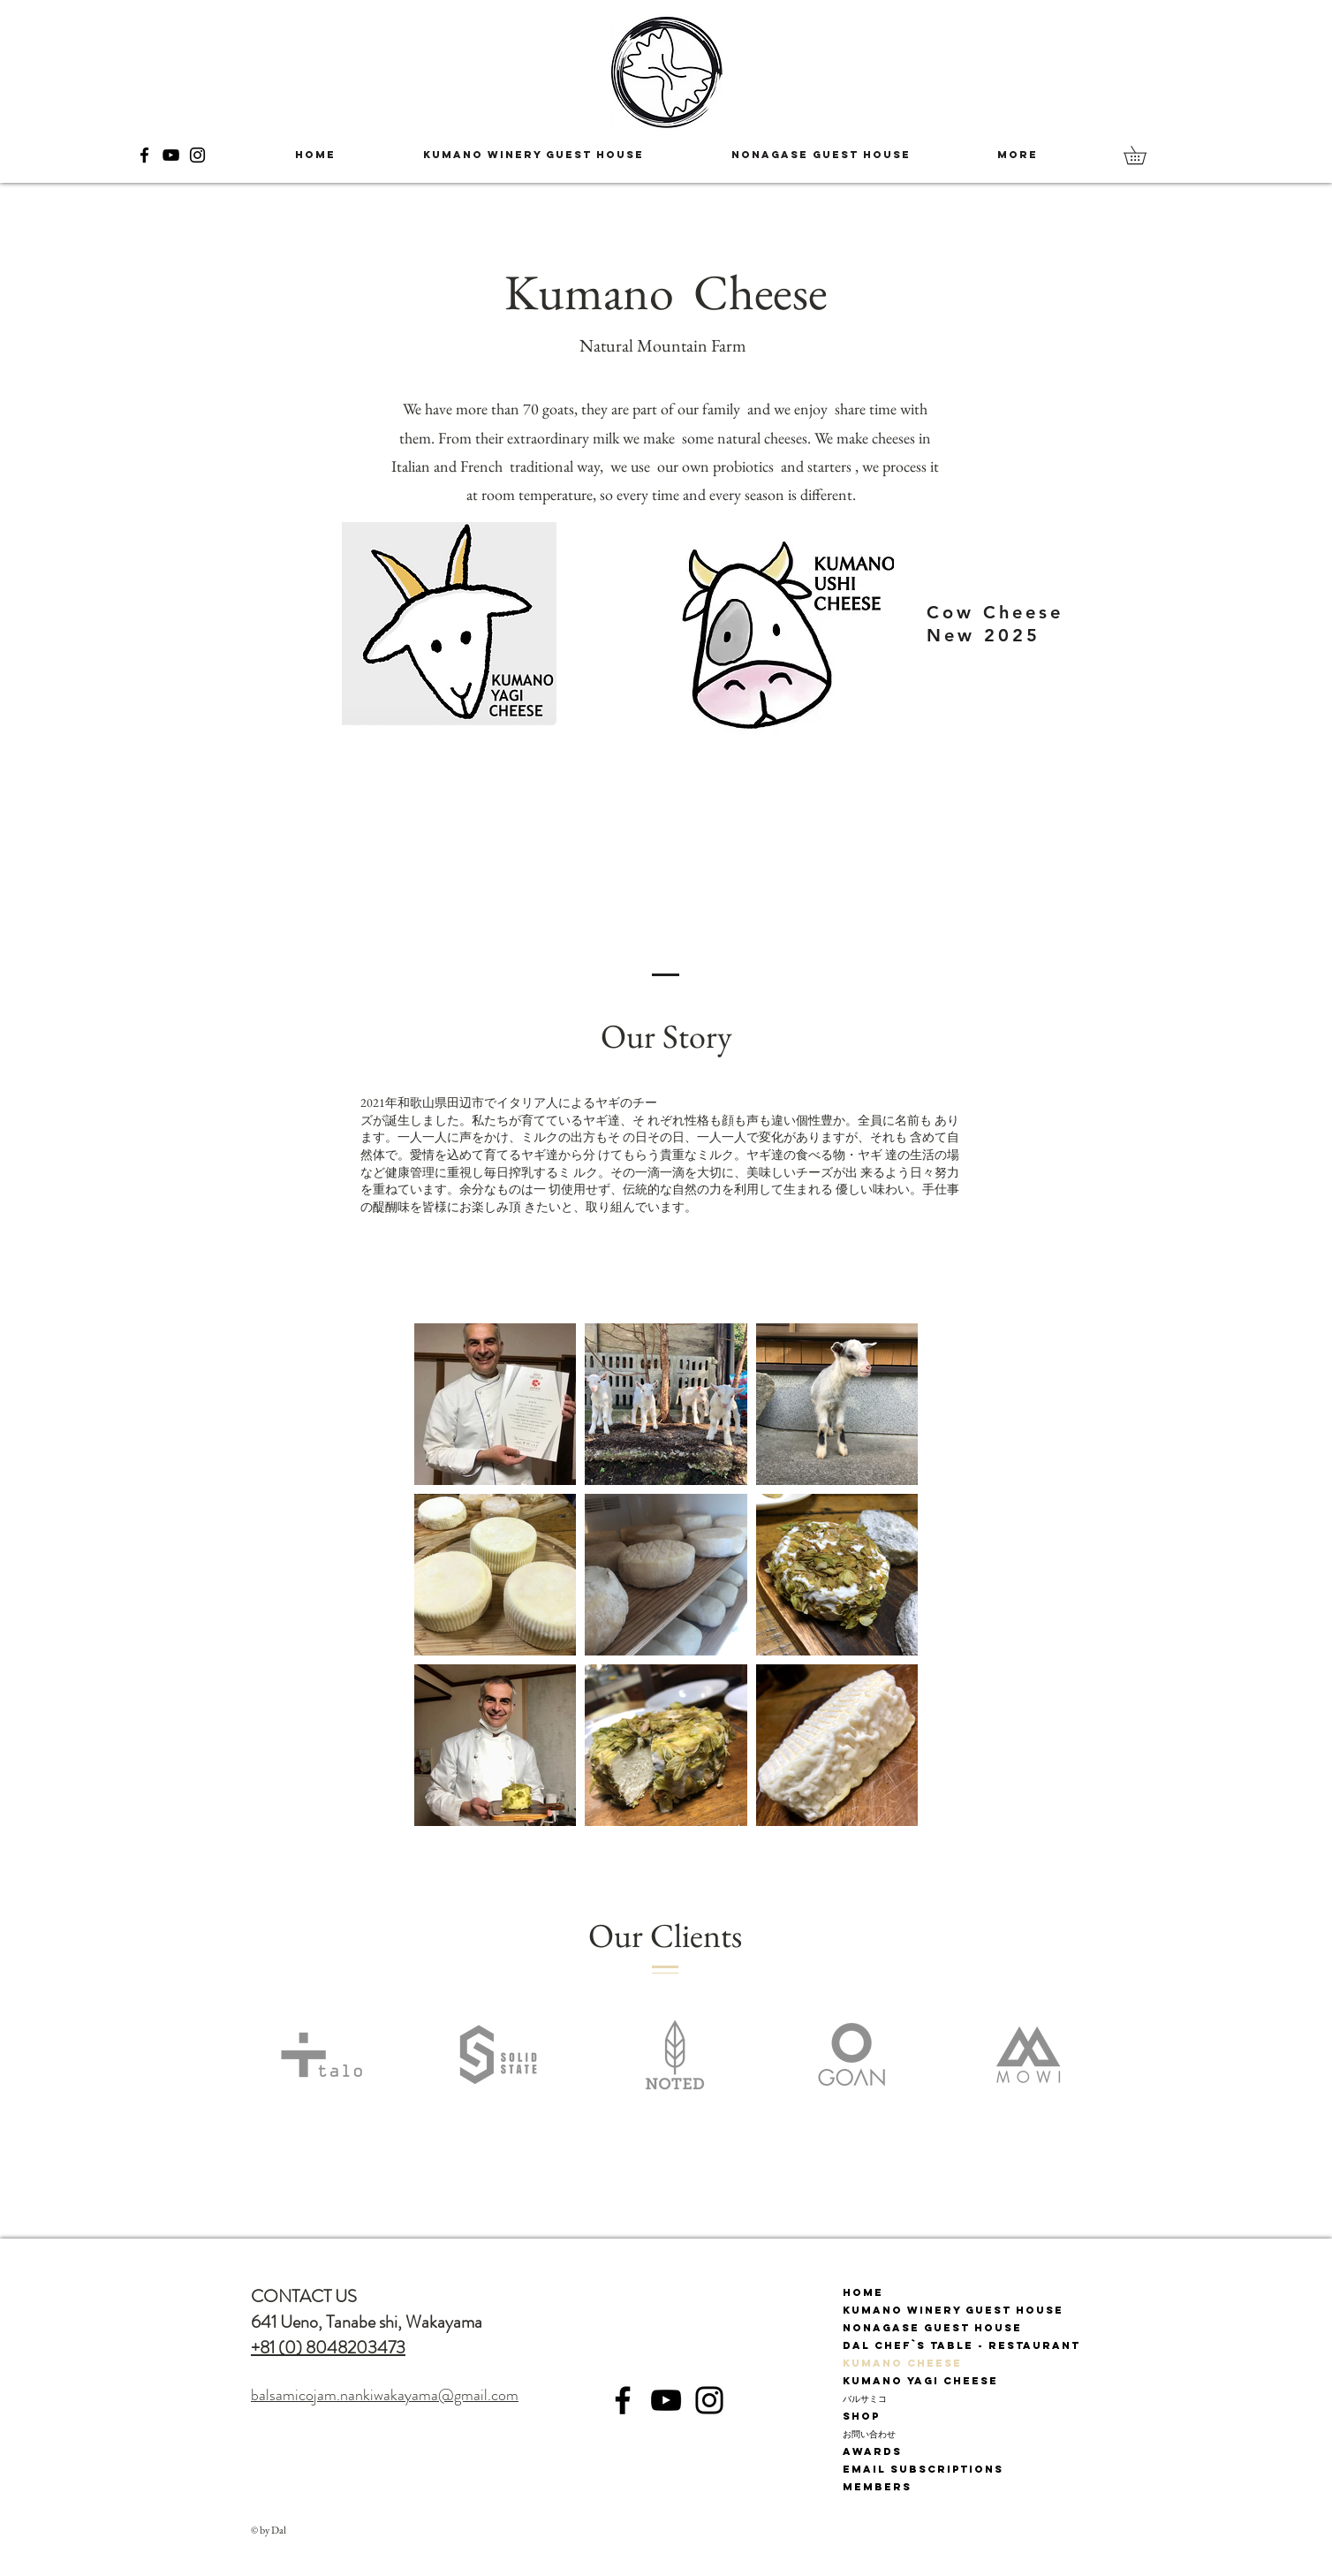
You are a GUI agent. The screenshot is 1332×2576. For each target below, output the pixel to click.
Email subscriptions (923, 2469)
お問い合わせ (869, 2434)
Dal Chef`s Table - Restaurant (961, 2345)
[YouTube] (171, 155)
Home (863, 2292)
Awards (872, 2451)
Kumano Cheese (902, 2363)
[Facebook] (144, 155)
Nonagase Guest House (932, 2328)
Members (877, 2487)
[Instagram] (197, 155)
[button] (1144, 155)
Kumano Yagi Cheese (920, 2381)
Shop (861, 2416)
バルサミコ (865, 2398)
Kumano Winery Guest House (953, 2310)
